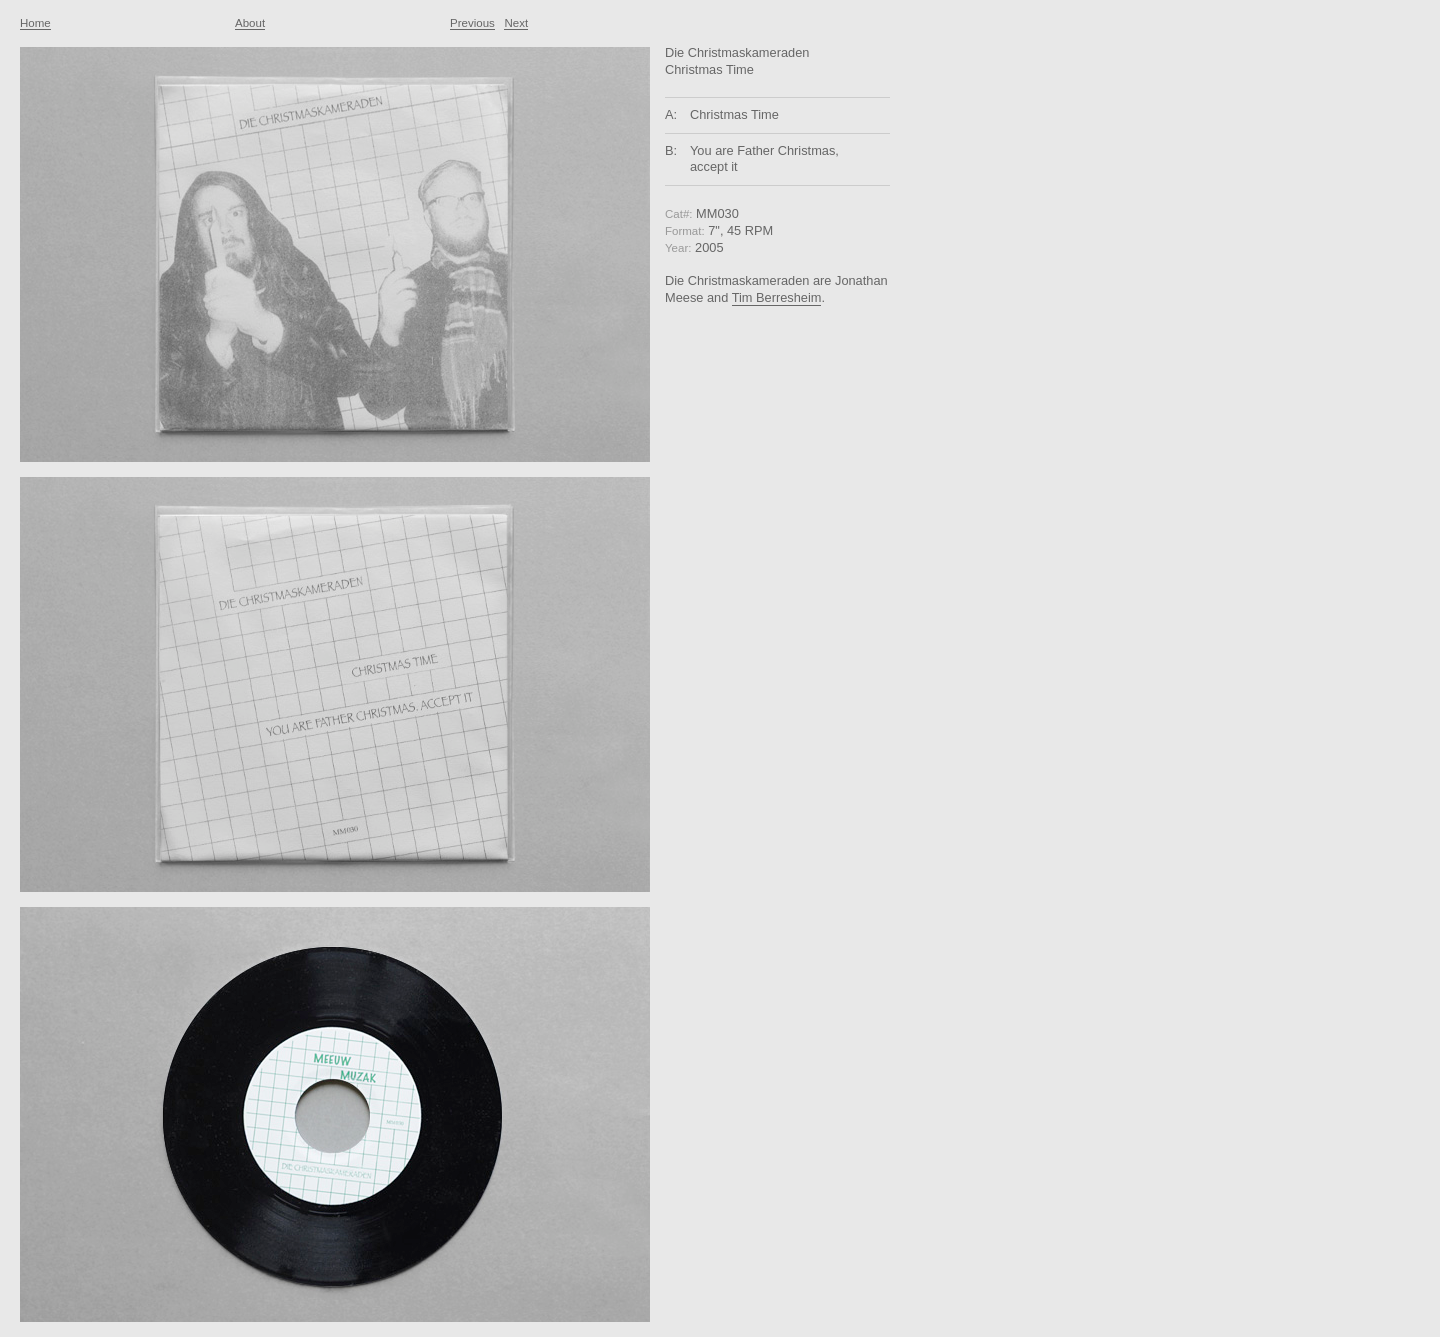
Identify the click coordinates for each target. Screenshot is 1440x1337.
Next (516, 23)
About (250, 23)
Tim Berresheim (777, 297)
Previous (472, 23)
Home (35, 23)
